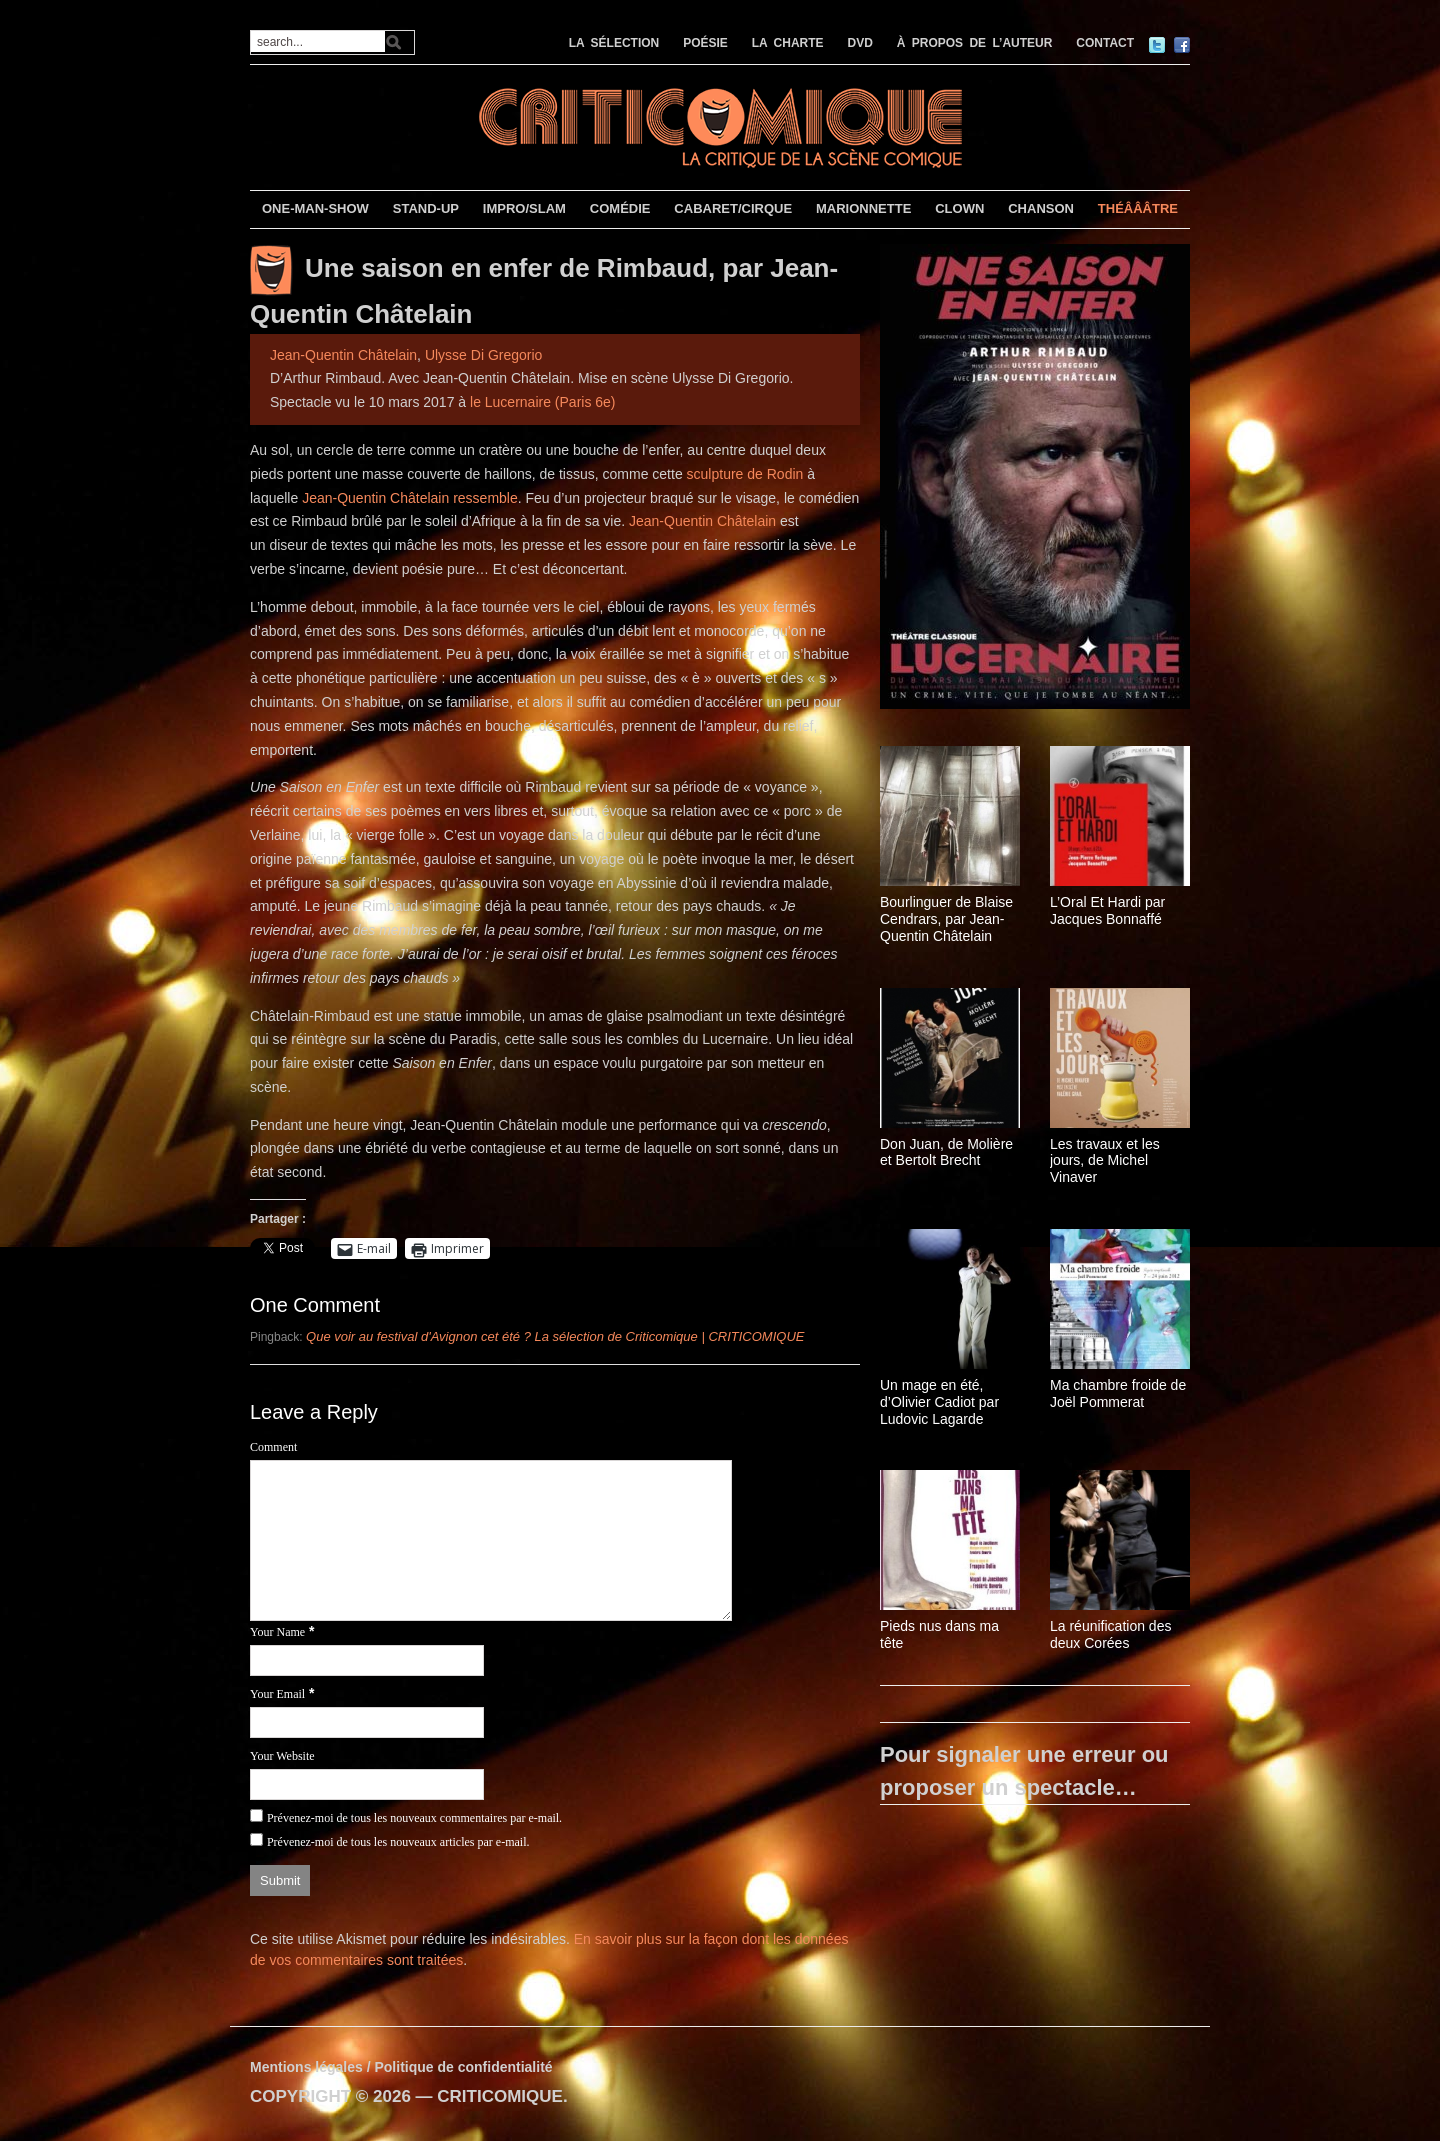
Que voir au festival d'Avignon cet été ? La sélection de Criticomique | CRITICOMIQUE (555, 1336)
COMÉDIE (620, 208)
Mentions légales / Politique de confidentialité (401, 2067)
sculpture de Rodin (745, 474)
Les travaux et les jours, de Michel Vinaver (1105, 1161)
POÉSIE (705, 43)
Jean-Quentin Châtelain (343, 355)
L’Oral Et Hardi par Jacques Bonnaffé (1107, 910)
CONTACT (1105, 43)
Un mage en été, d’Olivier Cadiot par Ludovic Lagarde (939, 1402)
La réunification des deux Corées (1110, 1634)
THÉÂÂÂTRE (1138, 208)
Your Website (282, 1756)
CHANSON (1041, 208)
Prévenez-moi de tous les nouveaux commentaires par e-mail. (414, 1818)
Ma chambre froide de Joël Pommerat (1118, 1393)
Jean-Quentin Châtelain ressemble (410, 498)
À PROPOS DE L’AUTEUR (975, 43)
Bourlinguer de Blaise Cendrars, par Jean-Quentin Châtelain (946, 919)
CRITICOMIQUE (500, 2096)
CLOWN (959, 208)
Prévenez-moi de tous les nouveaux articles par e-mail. (398, 1842)
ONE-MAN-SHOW (315, 208)
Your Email (277, 1694)
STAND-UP (426, 208)
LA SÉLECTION (614, 43)
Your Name (277, 1632)
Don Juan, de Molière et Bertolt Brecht (946, 1152)
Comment (273, 1447)
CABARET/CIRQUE (733, 208)
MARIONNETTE (863, 208)
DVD (860, 43)
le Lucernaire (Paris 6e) (543, 402)
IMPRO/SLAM (524, 208)
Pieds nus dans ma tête (939, 1634)
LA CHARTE (788, 43)
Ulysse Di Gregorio (483, 355)
